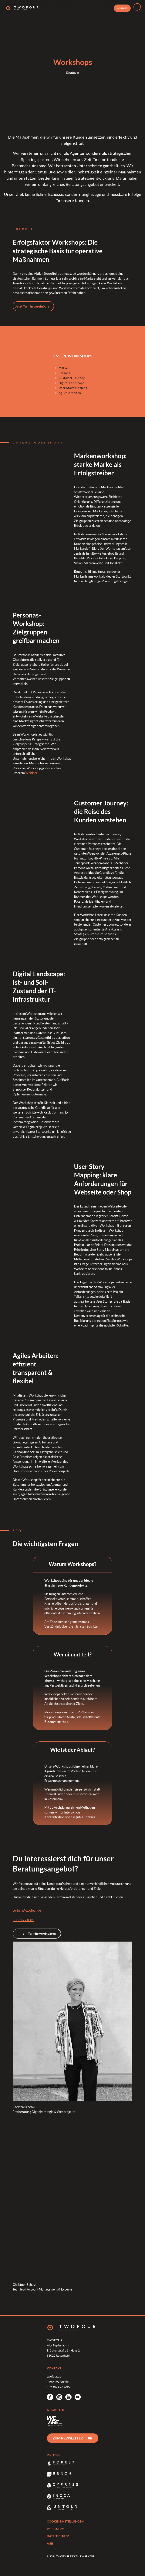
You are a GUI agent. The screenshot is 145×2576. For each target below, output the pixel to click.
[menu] (137, 7)
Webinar (31, 773)
